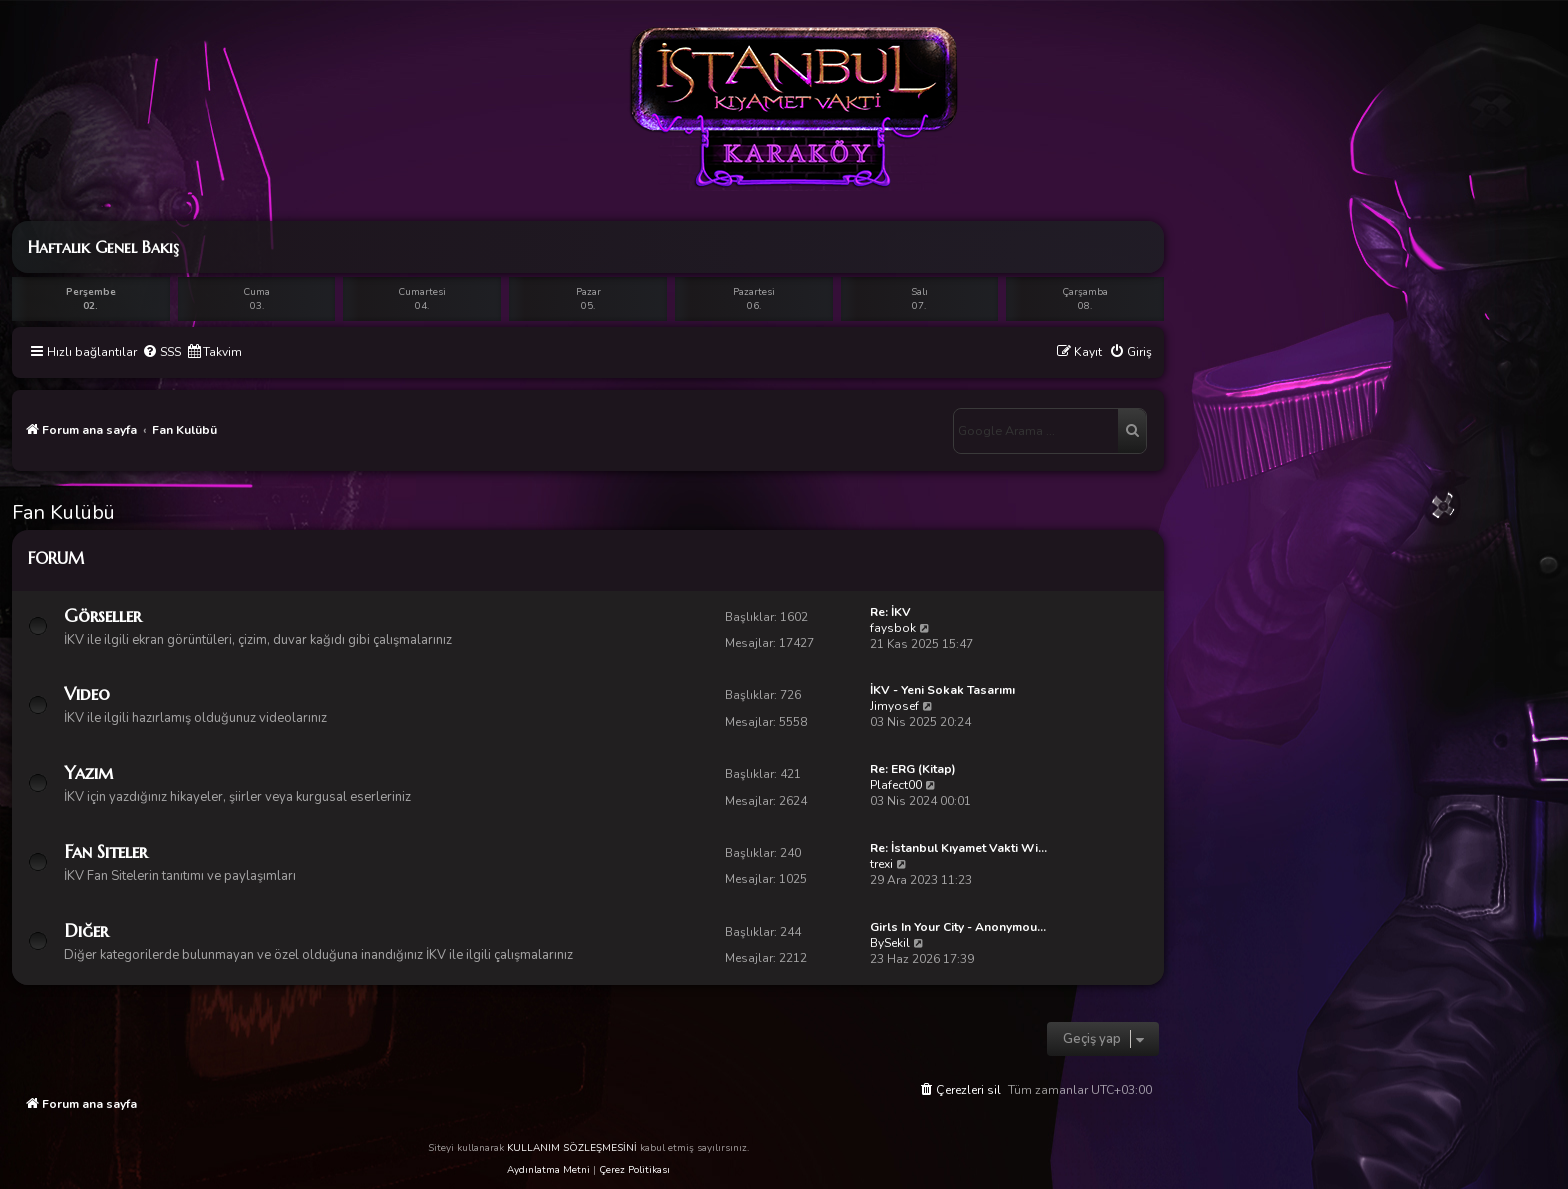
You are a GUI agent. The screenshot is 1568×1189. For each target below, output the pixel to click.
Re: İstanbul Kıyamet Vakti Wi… (958, 848)
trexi (881, 864)
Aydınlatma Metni (548, 1170)
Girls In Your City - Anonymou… (958, 927)
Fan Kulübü (63, 512)
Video (87, 693)
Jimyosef (894, 706)
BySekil (890, 943)
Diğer (86, 930)
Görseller (102, 615)
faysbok (893, 628)
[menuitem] (161, 352)
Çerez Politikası (634, 1170)
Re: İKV (890, 612)
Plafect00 (896, 785)
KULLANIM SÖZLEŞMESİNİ (572, 1148)
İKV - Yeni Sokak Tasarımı (942, 690)
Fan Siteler (105, 851)
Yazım (88, 772)
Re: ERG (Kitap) (913, 769)
